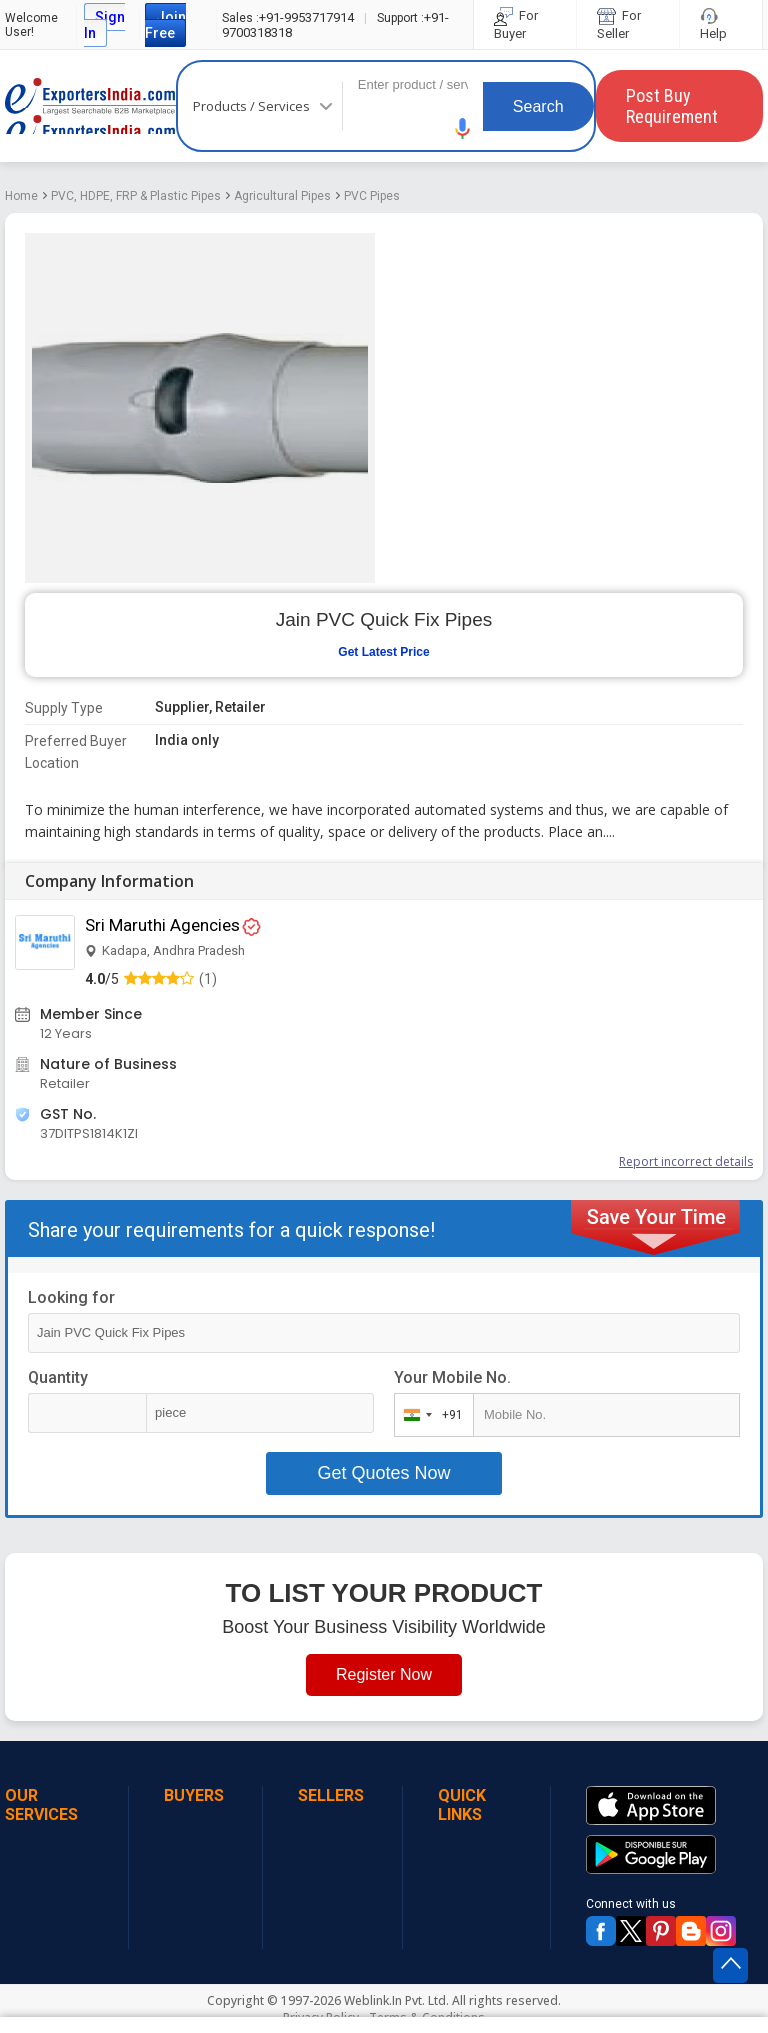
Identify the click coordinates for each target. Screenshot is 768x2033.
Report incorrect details (686, 1161)
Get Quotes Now (383, 1473)
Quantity (58, 1377)
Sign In (104, 25)
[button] (463, 128)
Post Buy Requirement (672, 106)
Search (538, 106)
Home (21, 196)
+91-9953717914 (288, 17)
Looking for (71, 1297)
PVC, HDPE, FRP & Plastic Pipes (136, 196)
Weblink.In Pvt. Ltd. (396, 2000)
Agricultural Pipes (282, 196)
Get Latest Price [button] (383, 652)
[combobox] (429, 1415)
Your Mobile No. (452, 1377)
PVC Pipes (372, 196)
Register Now (384, 1674)
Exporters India (90, 106)
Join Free (165, 25)
